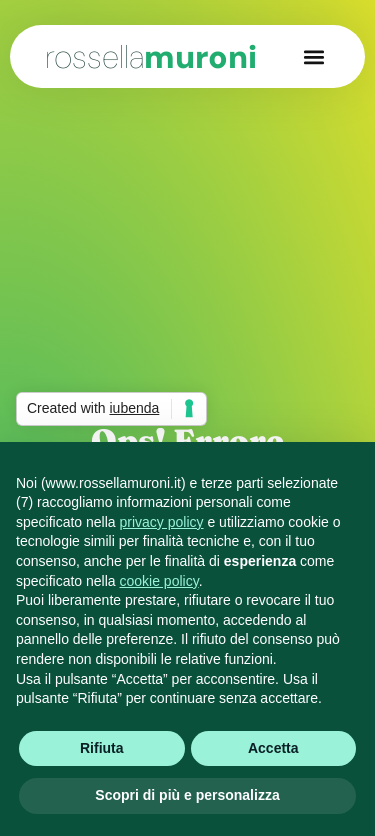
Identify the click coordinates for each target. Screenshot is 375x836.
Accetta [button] (273, 748)
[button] (313, 56)
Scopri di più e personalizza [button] (187, 795)
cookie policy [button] (159, 581)
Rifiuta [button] (102, 748)
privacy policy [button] (162, 522)
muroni (151, 57)
